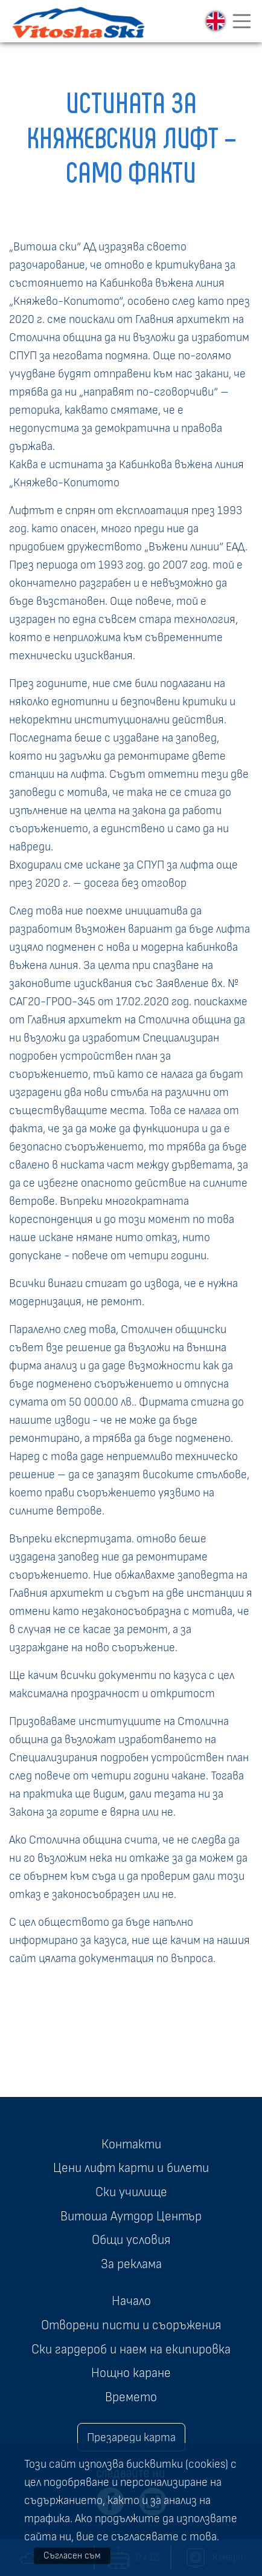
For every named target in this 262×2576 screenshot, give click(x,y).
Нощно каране (131, 2372)
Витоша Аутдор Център (131, 2216)
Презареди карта (131, 2437)
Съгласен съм (72, 2555)
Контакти (131, 2144)
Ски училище (131, 2192)
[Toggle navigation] (242, 21)
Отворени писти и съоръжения (131, 2325)
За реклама (131, 2264)
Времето (131, 2397)
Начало (131, 2300)
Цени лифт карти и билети (131, 2167)
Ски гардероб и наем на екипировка (131, 2349)
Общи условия (131, 2239)
